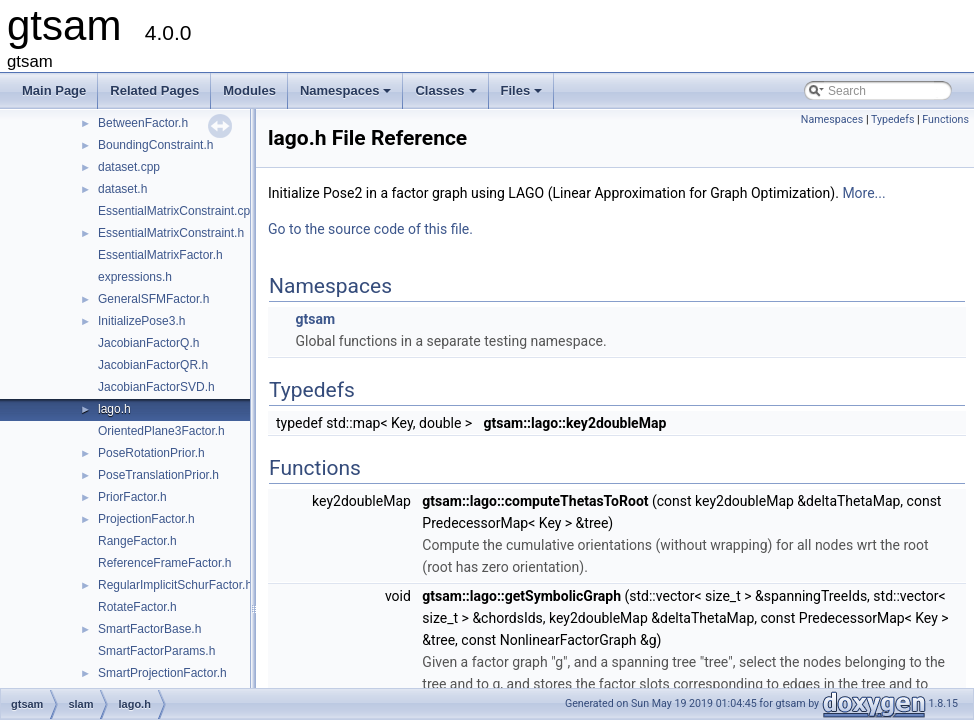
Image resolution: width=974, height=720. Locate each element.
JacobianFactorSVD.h (156, 387)
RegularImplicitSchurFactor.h (175, 585)
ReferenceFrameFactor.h (164, 563)
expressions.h (135, 277)
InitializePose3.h (141, 321)
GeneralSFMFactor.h (153, 299)
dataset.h (122, 189)
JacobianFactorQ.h (148, 343)
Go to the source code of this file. (370, 229)
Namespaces (347, 96)
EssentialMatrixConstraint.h (171, 233)
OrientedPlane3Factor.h (161, 431)
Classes (447, 96)
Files (523, 96)
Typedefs (893, 119)
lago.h (114, 409)
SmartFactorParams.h (156, 651)
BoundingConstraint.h (155, 145)
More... (863, 193)
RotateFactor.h (137, 607)
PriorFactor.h (132, 497)
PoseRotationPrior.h (151, 453)
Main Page (54, 90)
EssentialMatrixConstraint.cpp (177, 211)
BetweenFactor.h (143, 123)
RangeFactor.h (137, 541)
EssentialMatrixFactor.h (160, 255)
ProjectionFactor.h (146, 519)
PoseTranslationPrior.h (158, 475)
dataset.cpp (129, 167)
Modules (249, 90)
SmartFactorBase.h (149, 629)
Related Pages (154, 90)
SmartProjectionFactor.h (162, 673)
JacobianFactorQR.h (153, 365)
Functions (945, 119)
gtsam (315, 319)
